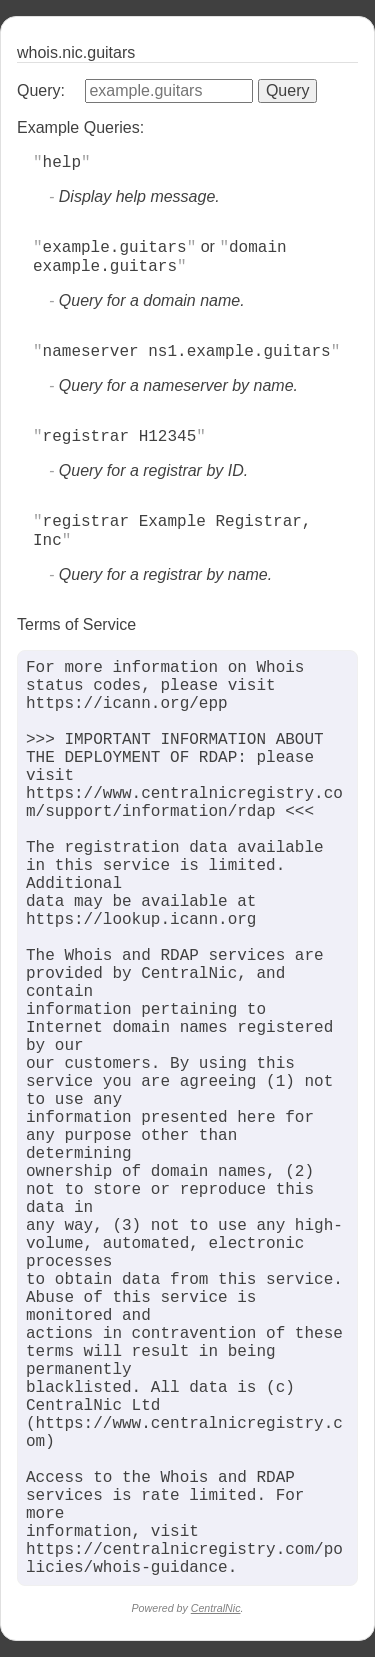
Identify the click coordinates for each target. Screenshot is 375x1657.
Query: (41, 90)
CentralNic (216, 1608)
